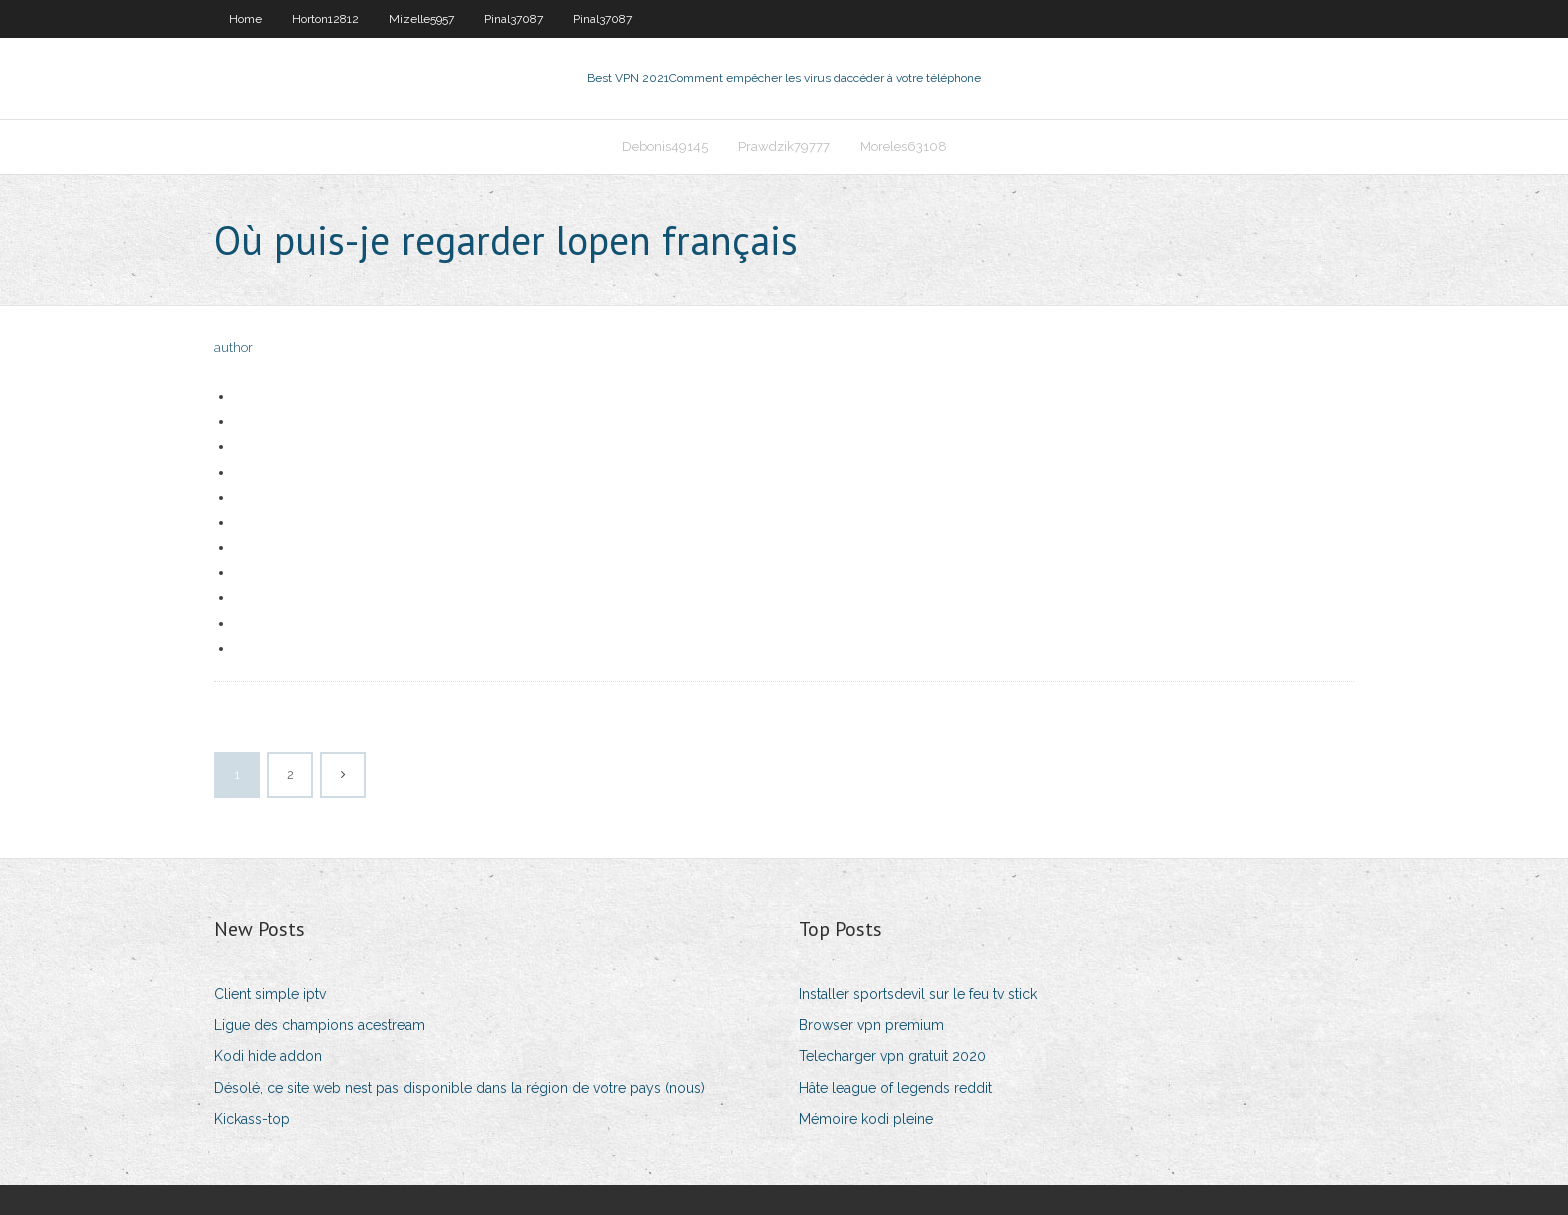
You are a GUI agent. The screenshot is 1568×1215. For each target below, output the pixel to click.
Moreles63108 (903, 146)
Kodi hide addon (268, 1056)
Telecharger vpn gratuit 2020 (892, 1056)
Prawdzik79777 (784, 146)
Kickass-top (252, 1119)
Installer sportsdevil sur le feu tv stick (918, 994)
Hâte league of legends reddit (895, 1088)
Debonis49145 (665, 146)
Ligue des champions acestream (319, 1025)
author (233, 347)
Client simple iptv (270, 994)
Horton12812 (325, 19)
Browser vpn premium (871, 1025)
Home (245, 19)
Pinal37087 (513, 19)
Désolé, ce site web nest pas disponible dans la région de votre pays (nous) (459, 1088)
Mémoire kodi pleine (866, 1119)
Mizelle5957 (421, 19)
